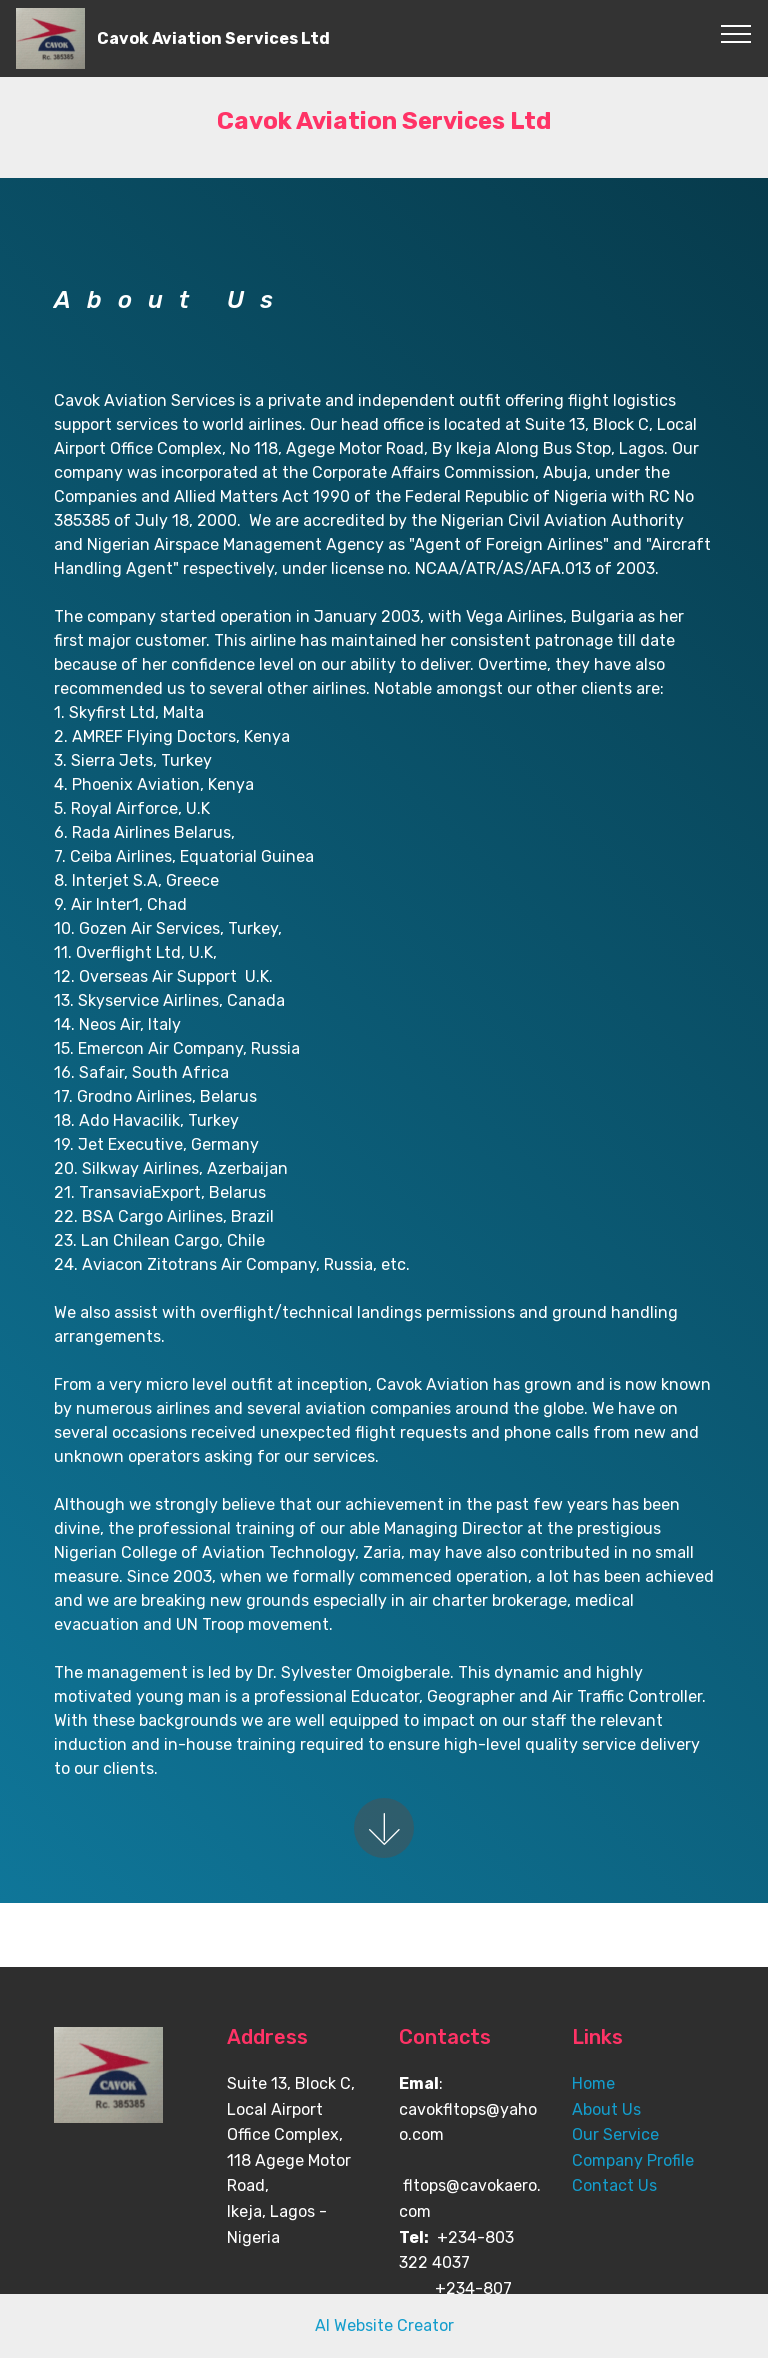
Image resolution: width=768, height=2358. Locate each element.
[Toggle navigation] (736, 33)
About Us (606, 2109)
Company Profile (633, 2160)
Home (593, 2083)
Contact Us (614, 2185)
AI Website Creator (384, 2325)
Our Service (615, 2134)
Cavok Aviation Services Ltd (213, 38)
